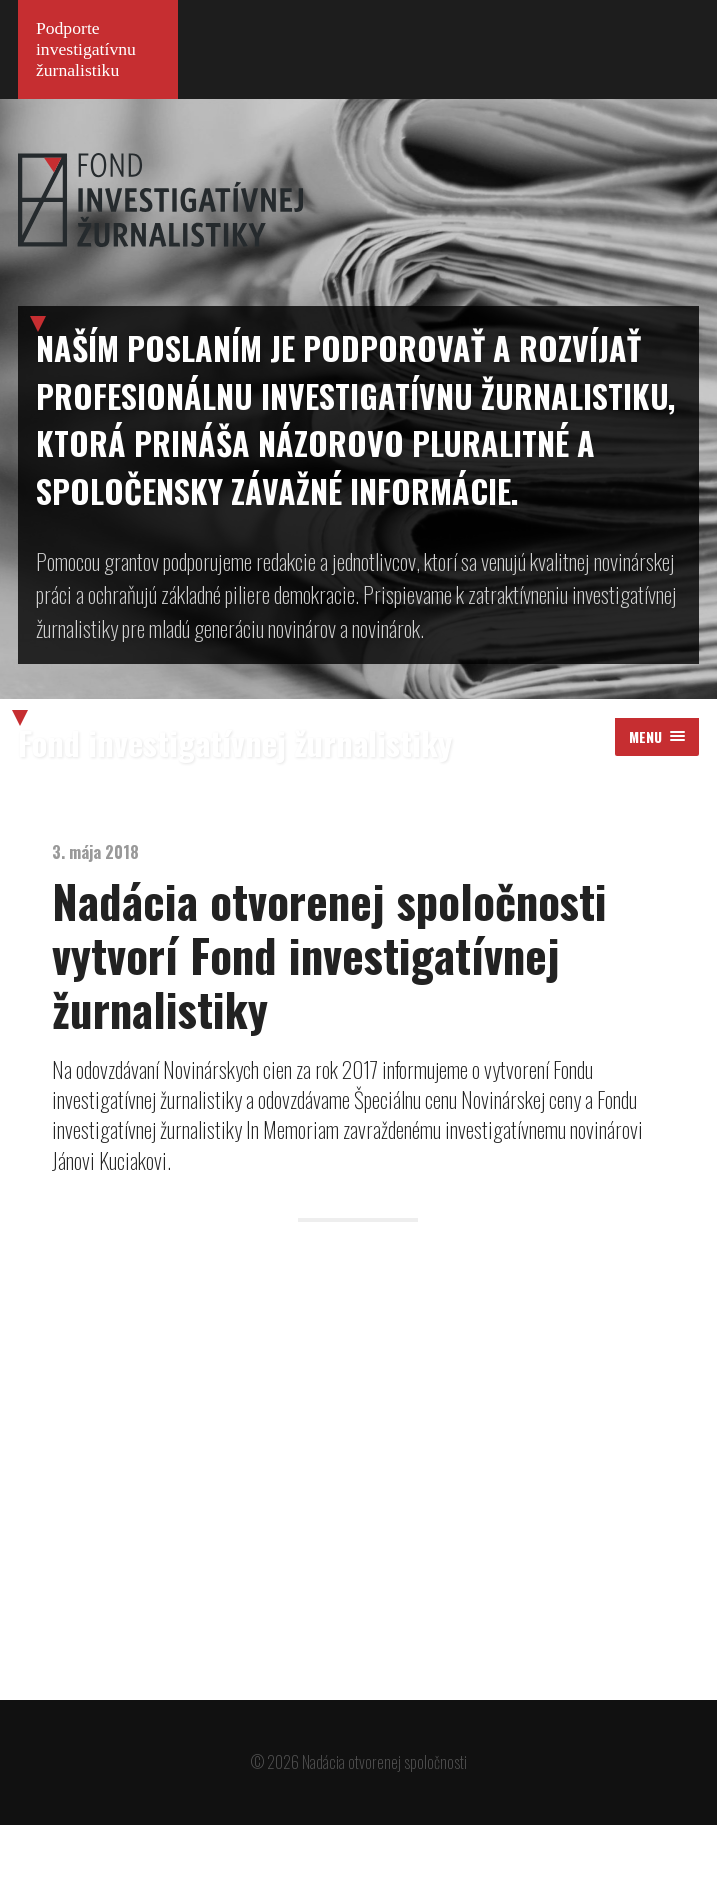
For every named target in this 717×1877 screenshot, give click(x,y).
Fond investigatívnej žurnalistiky (235, 794)
